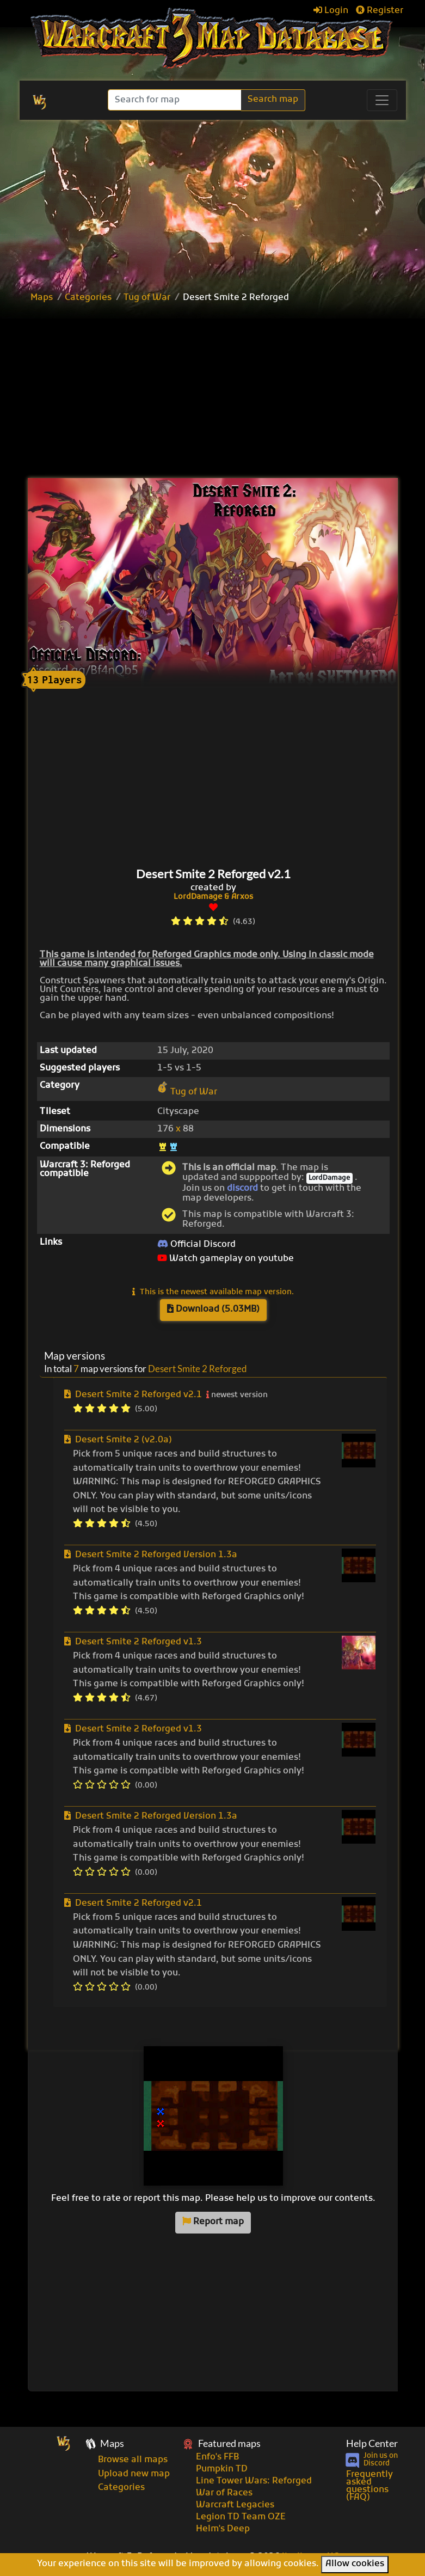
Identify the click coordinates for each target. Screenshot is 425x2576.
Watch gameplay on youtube (225, 1258)
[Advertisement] (225, 392)
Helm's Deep (223, 2529)
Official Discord (196, 1244)
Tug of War (147, 297)
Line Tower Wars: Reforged (254, 2481)
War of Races (224, 2493)
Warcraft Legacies (235, 2505)
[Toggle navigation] (382, 100)
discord (242, 1188)
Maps (41, 297)
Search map (273, 99)
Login (330, 10)
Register (379, 10)
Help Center (372, 2443)
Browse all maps (133, 2460)
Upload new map (134, 2474)
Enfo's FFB (217, 2457)
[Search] (175, 100)
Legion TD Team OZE (241, 2517)
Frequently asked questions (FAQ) (369, 2486)
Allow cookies (354, 2564)
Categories (88, 297)
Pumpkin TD (222, 2469)
